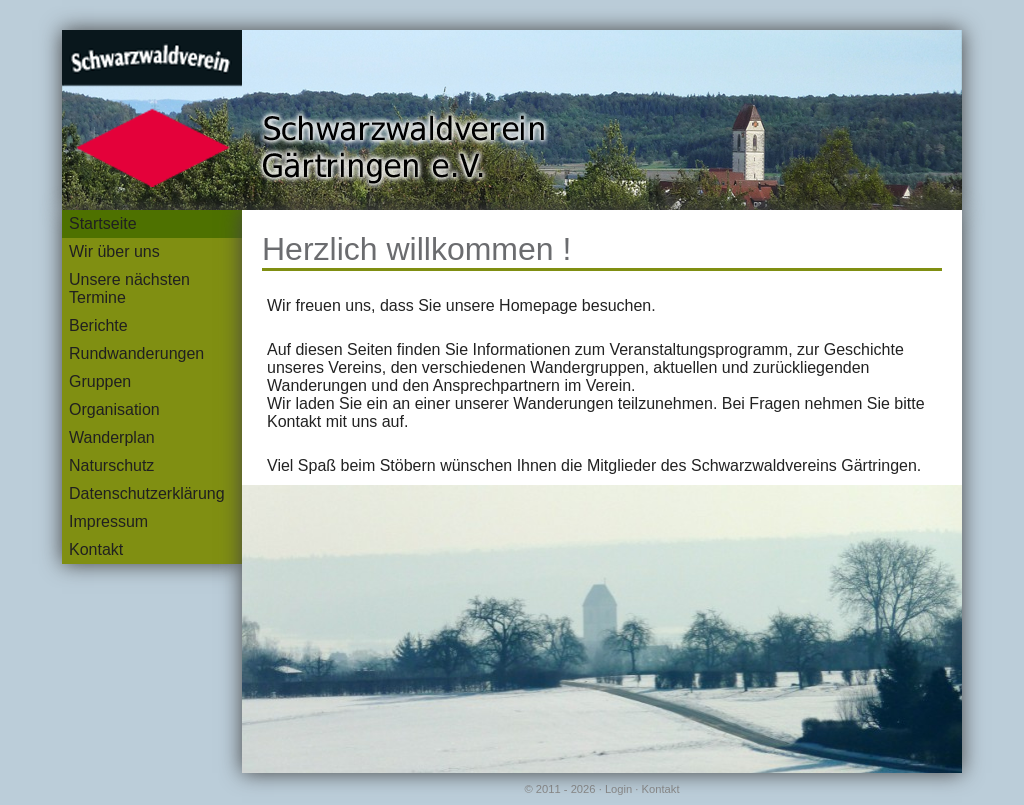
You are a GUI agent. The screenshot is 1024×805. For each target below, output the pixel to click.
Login (618, 789)
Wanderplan (112, 437)
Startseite (103, 223)
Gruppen (100, 381)
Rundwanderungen (136, 353)
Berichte (98, 325)
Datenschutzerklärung (147, 493)
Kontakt (96, 549)
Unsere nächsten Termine (129, 288)
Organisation (114, 409)
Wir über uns (114, 251)
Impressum (108, 521)
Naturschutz (111, 465)
